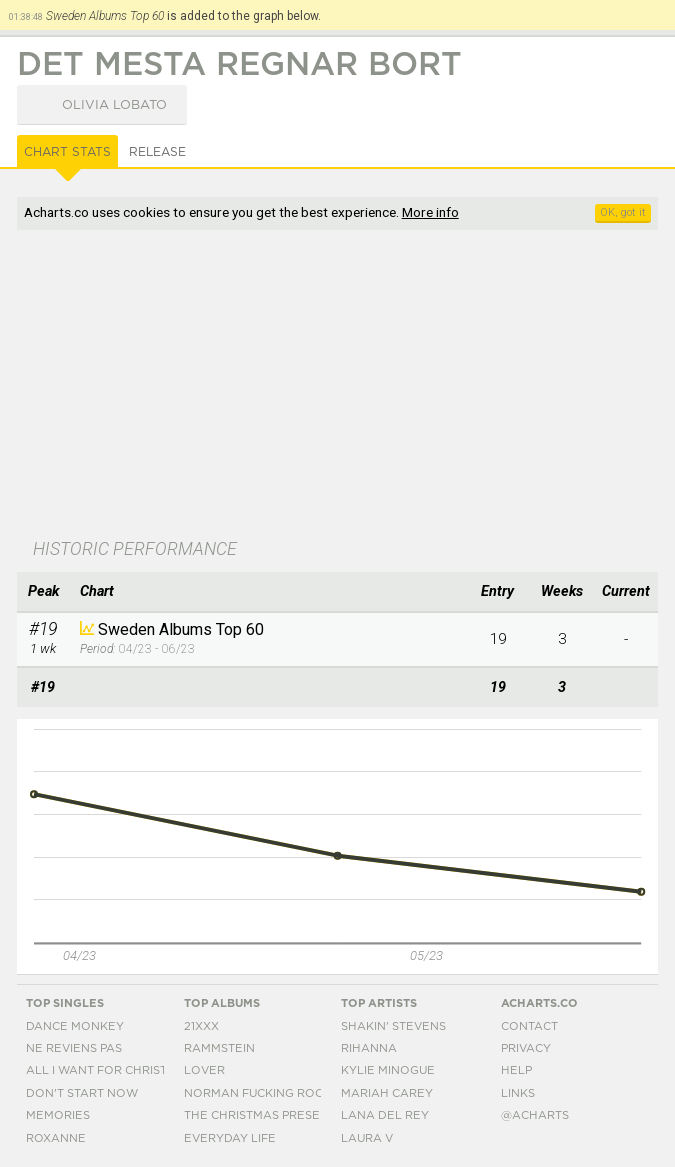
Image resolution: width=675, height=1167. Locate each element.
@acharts (535, 1115)
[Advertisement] (337, 386)
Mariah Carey (387, 1093)
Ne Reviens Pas (74, 1048)
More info (430, 212)
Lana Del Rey (385, 1115)
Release (157, 152)
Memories (58, 1115)
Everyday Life (230, 1138)
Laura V (367, 1138)
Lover (204, 1070)
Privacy (526, 1048)
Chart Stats (67, 152)
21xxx (201, 1026)
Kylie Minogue (388, 1070)
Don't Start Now (82, 1093)
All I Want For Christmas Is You (130, 1070)
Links (518, 1093)
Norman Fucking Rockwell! (276, 1093)
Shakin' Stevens (393, 1026)
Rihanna (369, 1048)
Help (516, 1070)
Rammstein (219, 1048)
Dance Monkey (75, 1026)
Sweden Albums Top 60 (181, 629)
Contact (529, 1026)
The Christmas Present (260, 1115)
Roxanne (56, 1138)
